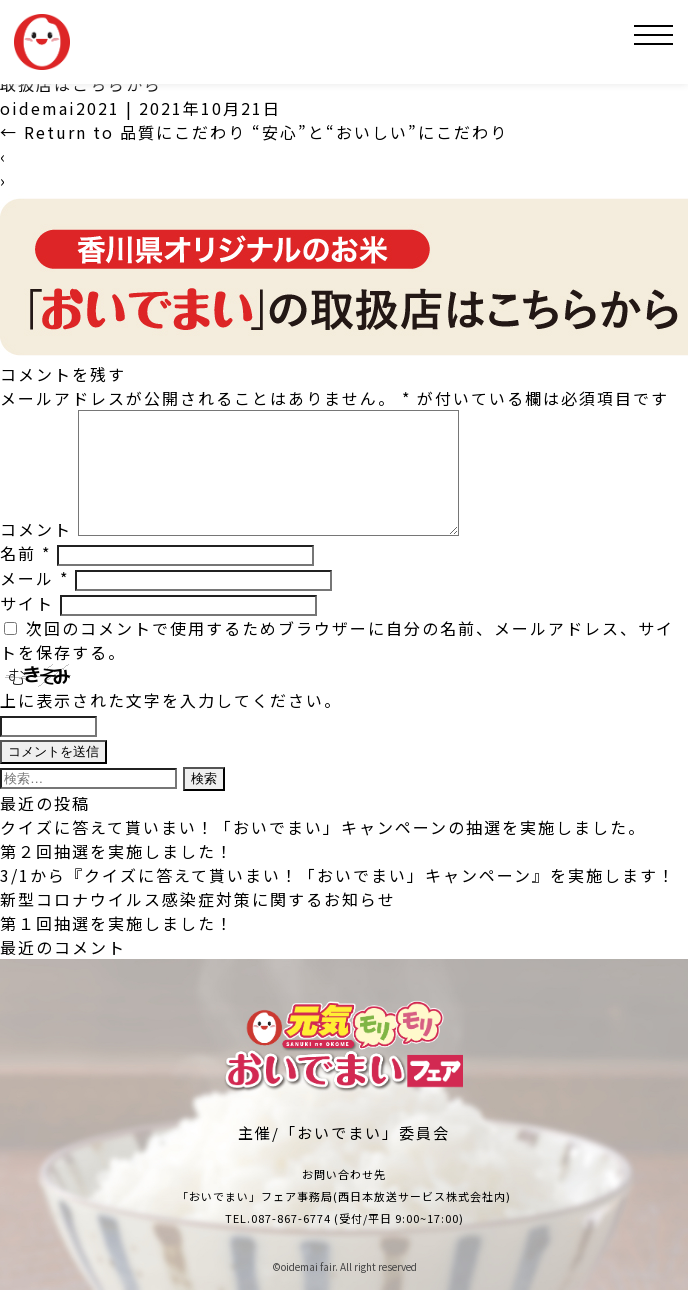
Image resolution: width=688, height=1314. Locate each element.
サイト (27, 627)
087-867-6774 (291, 1242)
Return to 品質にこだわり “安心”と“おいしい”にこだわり (254, 132)
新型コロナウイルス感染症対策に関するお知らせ (198, 923)
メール (34, 602)
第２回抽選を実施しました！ (117, 875)
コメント (36, 553)
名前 (25, 577)
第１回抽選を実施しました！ (117, 947)
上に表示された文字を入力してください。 (171, 724)
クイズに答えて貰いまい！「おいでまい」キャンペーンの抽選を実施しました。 (323, 851)
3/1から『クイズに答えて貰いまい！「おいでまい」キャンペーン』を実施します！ (338, 899)
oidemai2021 (60, 108)
